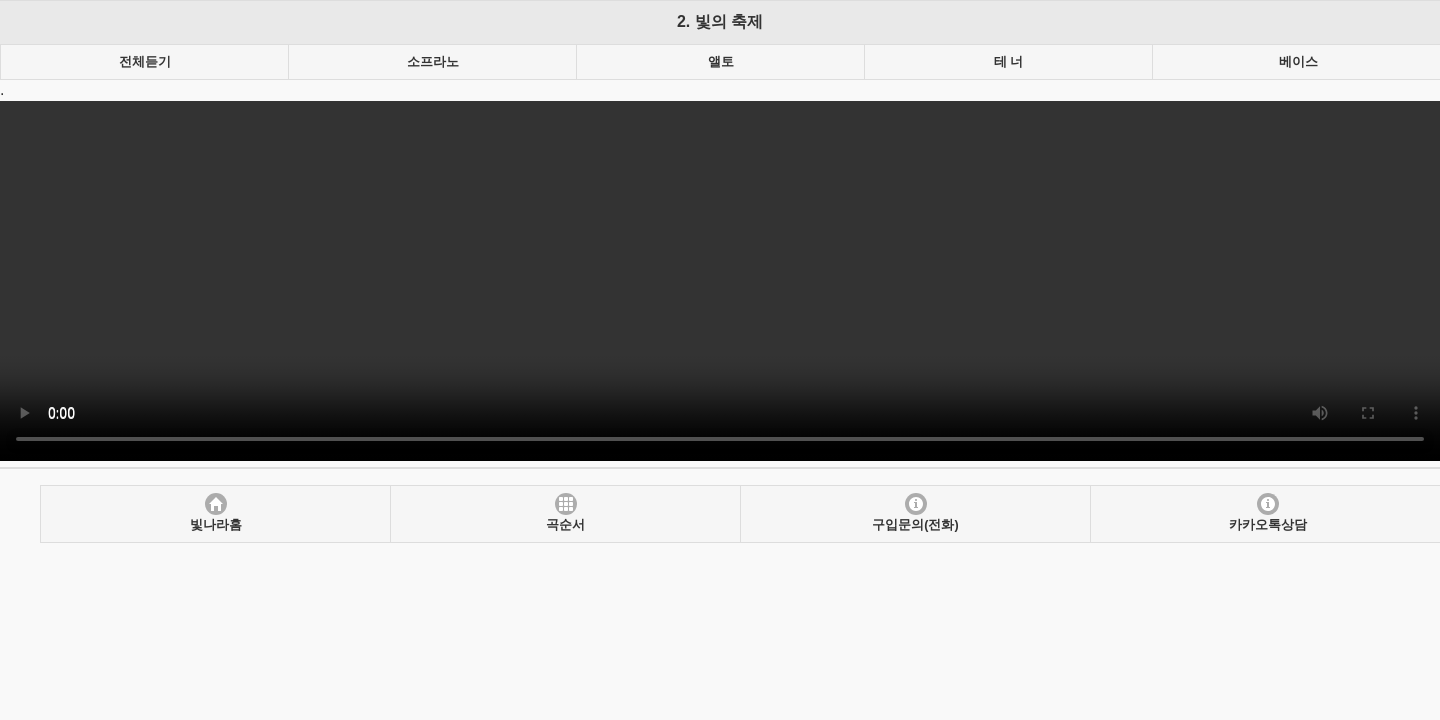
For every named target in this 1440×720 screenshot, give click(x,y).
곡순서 (565, 525)
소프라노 (433, 62)
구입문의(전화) (915, 525)
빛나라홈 (216, 525)
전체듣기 (145, 62)
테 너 (1008, 62)
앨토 (721, 62)
